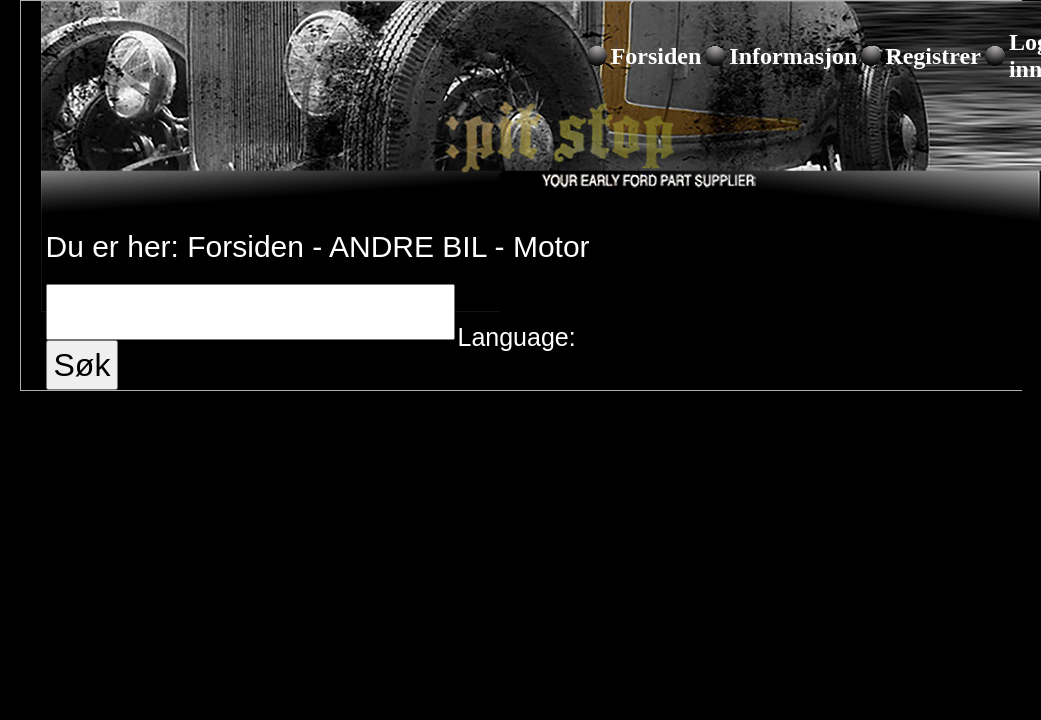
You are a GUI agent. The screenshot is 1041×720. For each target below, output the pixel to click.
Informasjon (793, 56)
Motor (551, 246)
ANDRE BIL (407, 246)
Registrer (933, 56)
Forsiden (656, 56)
